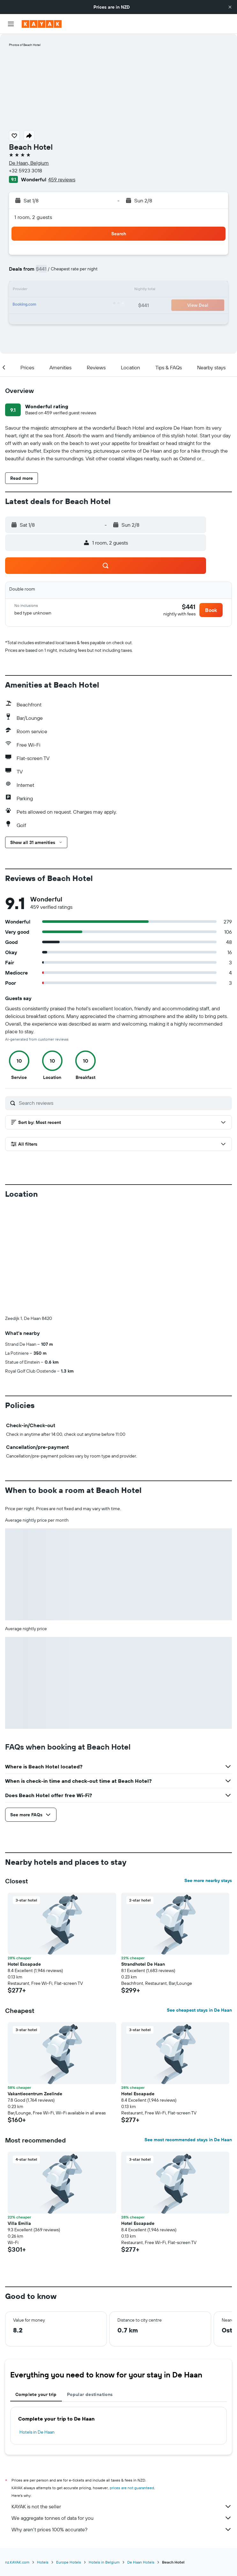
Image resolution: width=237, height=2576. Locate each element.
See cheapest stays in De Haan (199, 2010)
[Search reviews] (124, 1102)
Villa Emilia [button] (19, 2223)
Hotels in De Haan (37, 2432)
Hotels (42, 2562)
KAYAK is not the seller (121, 2506)
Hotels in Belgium (104, 2562)
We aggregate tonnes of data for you (121, 2518)
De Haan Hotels (140, 2562)
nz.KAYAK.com (17, 2562)
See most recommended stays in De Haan (188, 2140)
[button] (230, 7)
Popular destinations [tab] (90, 2394)
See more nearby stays (208, 1880)
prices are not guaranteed (132, 2487)
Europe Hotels (68, 2562)
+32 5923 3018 (25, 170)
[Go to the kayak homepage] (42, 24)
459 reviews (61, 179)
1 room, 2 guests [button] (33, 217)
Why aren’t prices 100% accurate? (121, 2529)
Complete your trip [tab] (36, 2394)
